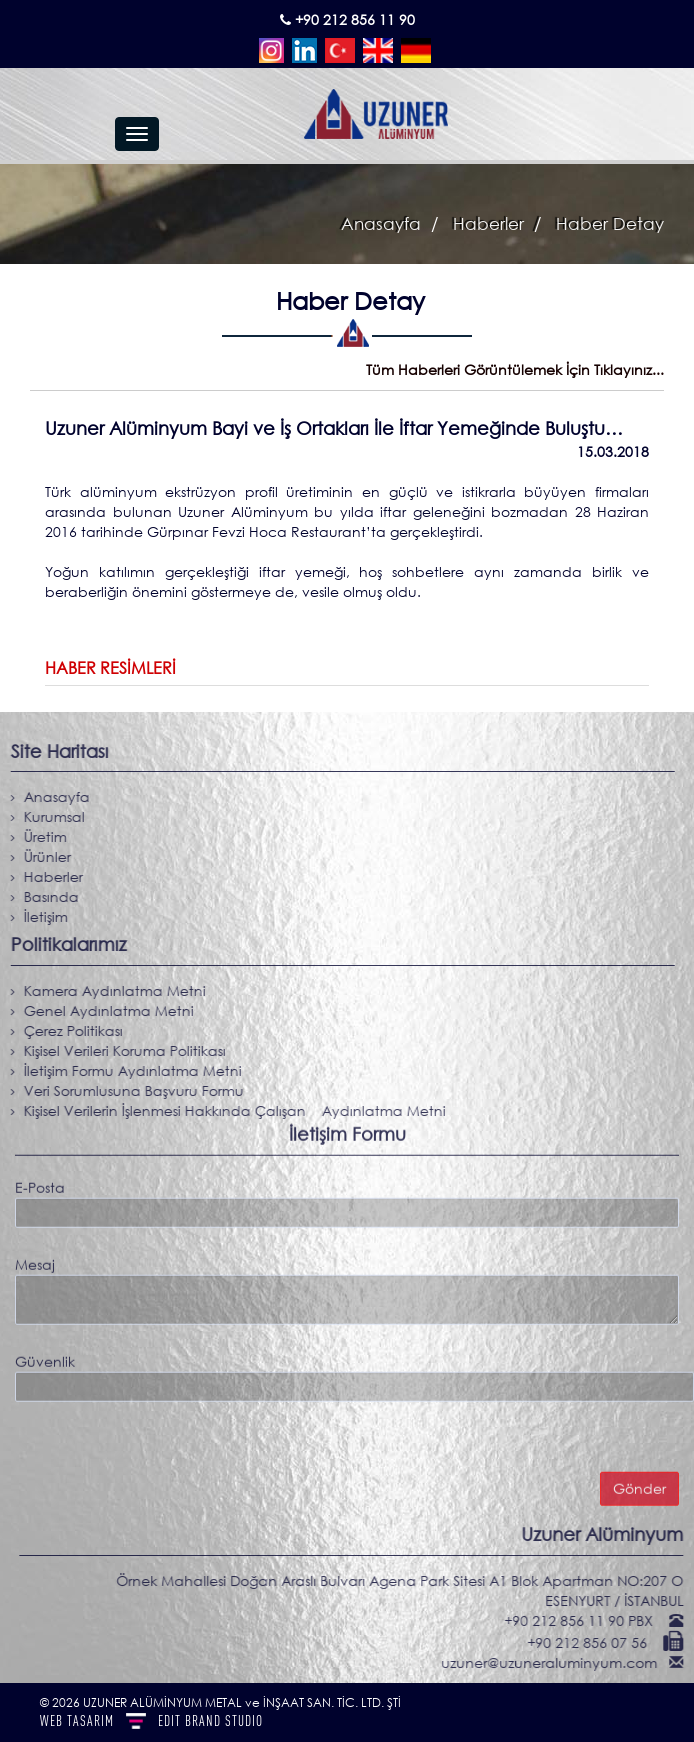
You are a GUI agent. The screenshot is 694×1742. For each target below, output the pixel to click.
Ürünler (39, 856)
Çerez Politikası (65, 1030)
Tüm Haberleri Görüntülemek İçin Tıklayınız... (515, 369)
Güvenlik (45, 1355)
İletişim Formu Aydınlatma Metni (125, 1070)
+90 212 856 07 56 (595, 1642)
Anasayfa (381, 223)
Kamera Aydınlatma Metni (107, 990)
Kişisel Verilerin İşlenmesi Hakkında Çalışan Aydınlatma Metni (227, 1110)
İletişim (38, 916)
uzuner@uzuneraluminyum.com (557, 1662)
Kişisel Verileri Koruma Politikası (117, 1050)
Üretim (37, 836)
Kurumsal (46, 816)
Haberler (486, 223)
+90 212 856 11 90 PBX (586, 1620)
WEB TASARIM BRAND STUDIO (151, 1720)
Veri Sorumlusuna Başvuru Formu (126, 1090)
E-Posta (40, 1181)
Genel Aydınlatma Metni (101, 1010)
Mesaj (35, 1258)
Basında (43, 896)
